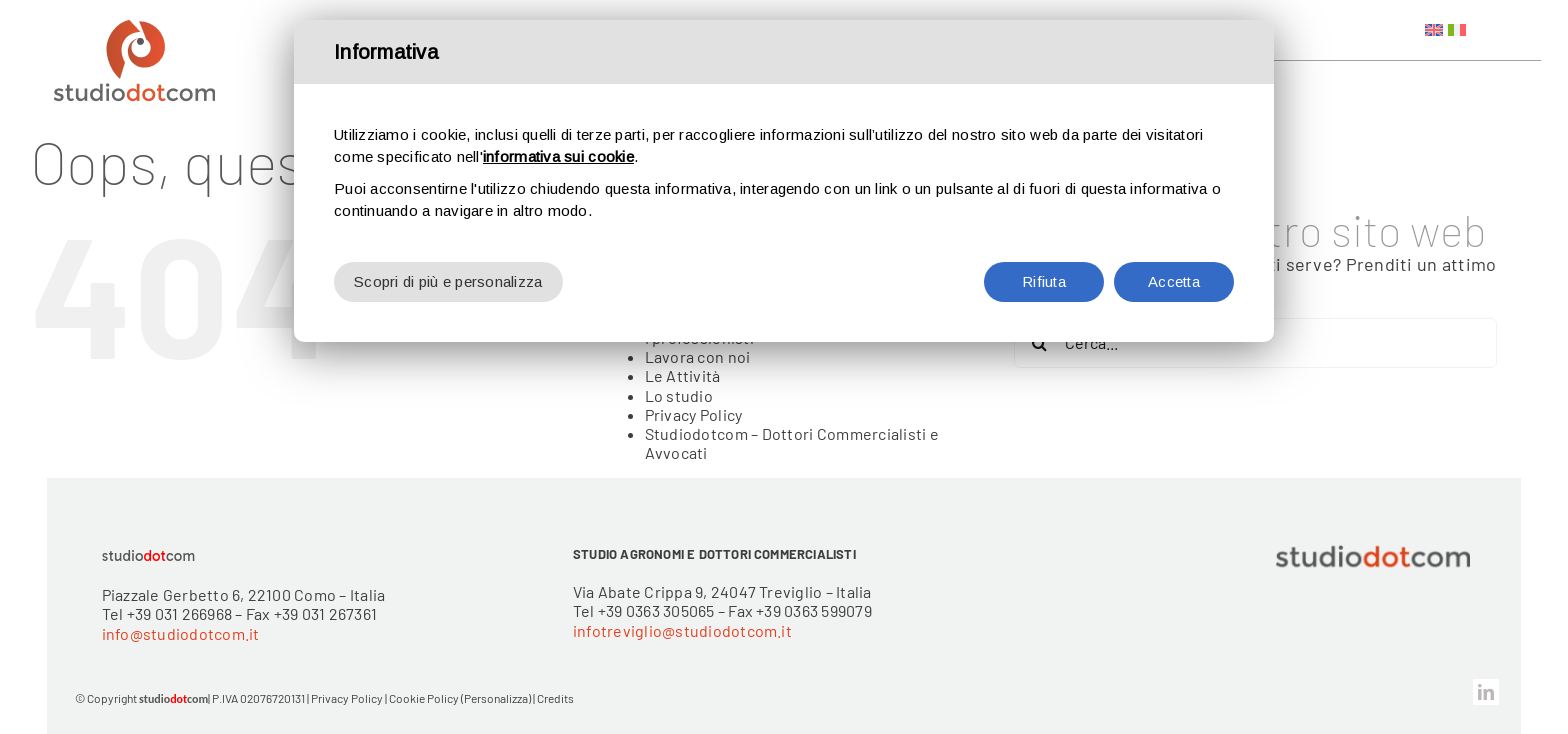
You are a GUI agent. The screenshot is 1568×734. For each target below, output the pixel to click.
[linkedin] (1486, 692)
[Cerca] (1039, 343)
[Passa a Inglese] (1434, 30)
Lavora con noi (698, 356)
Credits (555, 698)
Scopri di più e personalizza (448, 281)
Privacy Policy (694, 414)
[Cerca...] (1255, 343)
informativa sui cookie (558, 156)
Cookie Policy (424, 698)
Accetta (1174, 281)
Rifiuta (1044, 281)
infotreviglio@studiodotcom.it (682, 630)
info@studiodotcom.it (181, 633)
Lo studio (679, 395)
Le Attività (683, 375)
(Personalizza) (496, 698)
